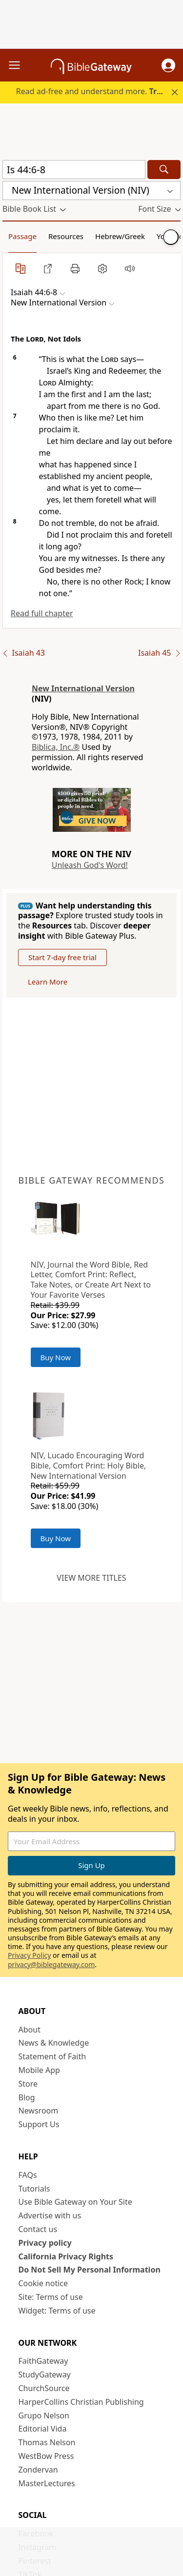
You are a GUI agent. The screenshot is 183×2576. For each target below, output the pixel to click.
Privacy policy (45, 2242)
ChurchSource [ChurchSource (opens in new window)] (44, 2388)
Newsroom (39, 2110)
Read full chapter (42, 613)
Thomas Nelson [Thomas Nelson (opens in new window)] (47, 2442)
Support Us (39, 2124)
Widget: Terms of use (57, 2310)
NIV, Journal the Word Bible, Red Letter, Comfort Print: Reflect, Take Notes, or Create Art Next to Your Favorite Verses (91, 1279)
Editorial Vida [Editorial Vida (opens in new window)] (43, 2428)
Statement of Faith (52, 2056)
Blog (27, 2097)
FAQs (28, 2175)
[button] (168, 65)
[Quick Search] (73, 169)
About (30, 2029)
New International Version (83, 688)
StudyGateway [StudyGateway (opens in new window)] (45, 2374)
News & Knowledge (54, 2042)
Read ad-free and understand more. (98, 91)
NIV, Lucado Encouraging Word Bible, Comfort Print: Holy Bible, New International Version (88, 1465)
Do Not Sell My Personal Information (90, 2269)
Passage (22, 236)
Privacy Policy (29, 1955)
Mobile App (39, 2070)
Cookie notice (43, 2283)
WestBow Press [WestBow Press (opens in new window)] (46, 2456)
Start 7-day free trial (62, 957)
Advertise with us (50, 2215)
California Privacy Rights (66, 2256)
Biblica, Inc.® (56, 747)
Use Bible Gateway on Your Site (75, 2201)
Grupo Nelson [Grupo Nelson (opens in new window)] (44, 2415)
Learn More (47, 981)
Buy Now (56, 1357)
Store (28, 2083)
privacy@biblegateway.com (51, 1964)
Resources (65, 236)
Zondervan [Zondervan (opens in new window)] (38, 2469)
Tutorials (34, 2188)
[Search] (164, 169)
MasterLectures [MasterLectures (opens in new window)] (47, 2483)
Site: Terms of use (51, 2297)
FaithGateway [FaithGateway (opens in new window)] (43, 2360)
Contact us (38, 2229)
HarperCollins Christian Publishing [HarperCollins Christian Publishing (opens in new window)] (81, 2401)
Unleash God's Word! (90, 865)
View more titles (91, 1577)
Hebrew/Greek (120, 236)
